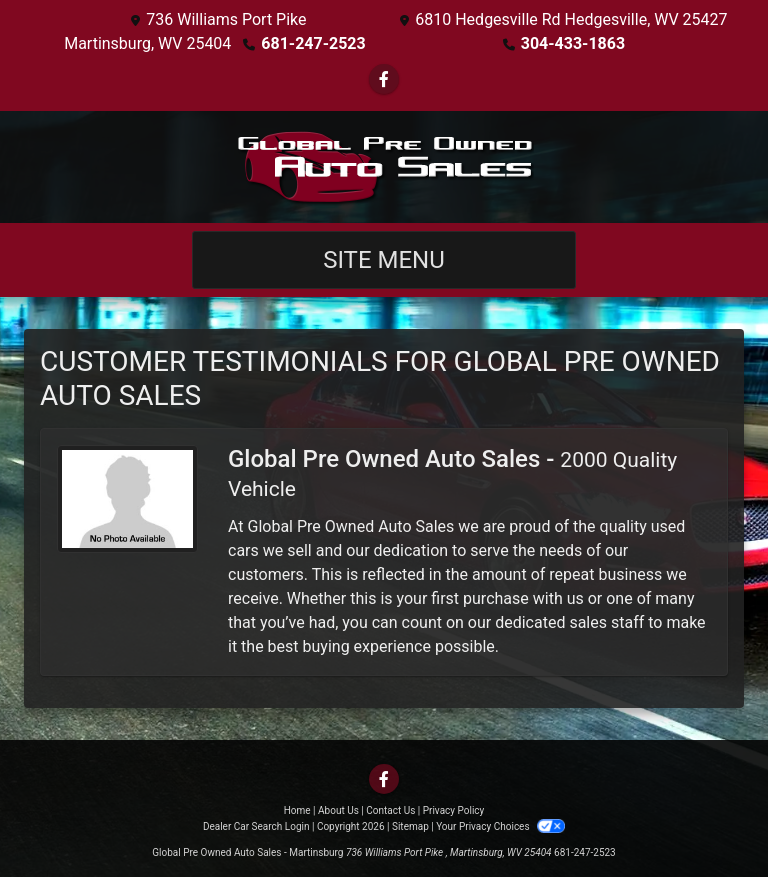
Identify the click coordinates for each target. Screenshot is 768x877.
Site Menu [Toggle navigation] (384, 260)
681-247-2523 (313, 43)
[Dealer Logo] (384, 167)
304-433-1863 (573, 43)
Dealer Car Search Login (256, 826)
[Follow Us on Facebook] (384, 79)
